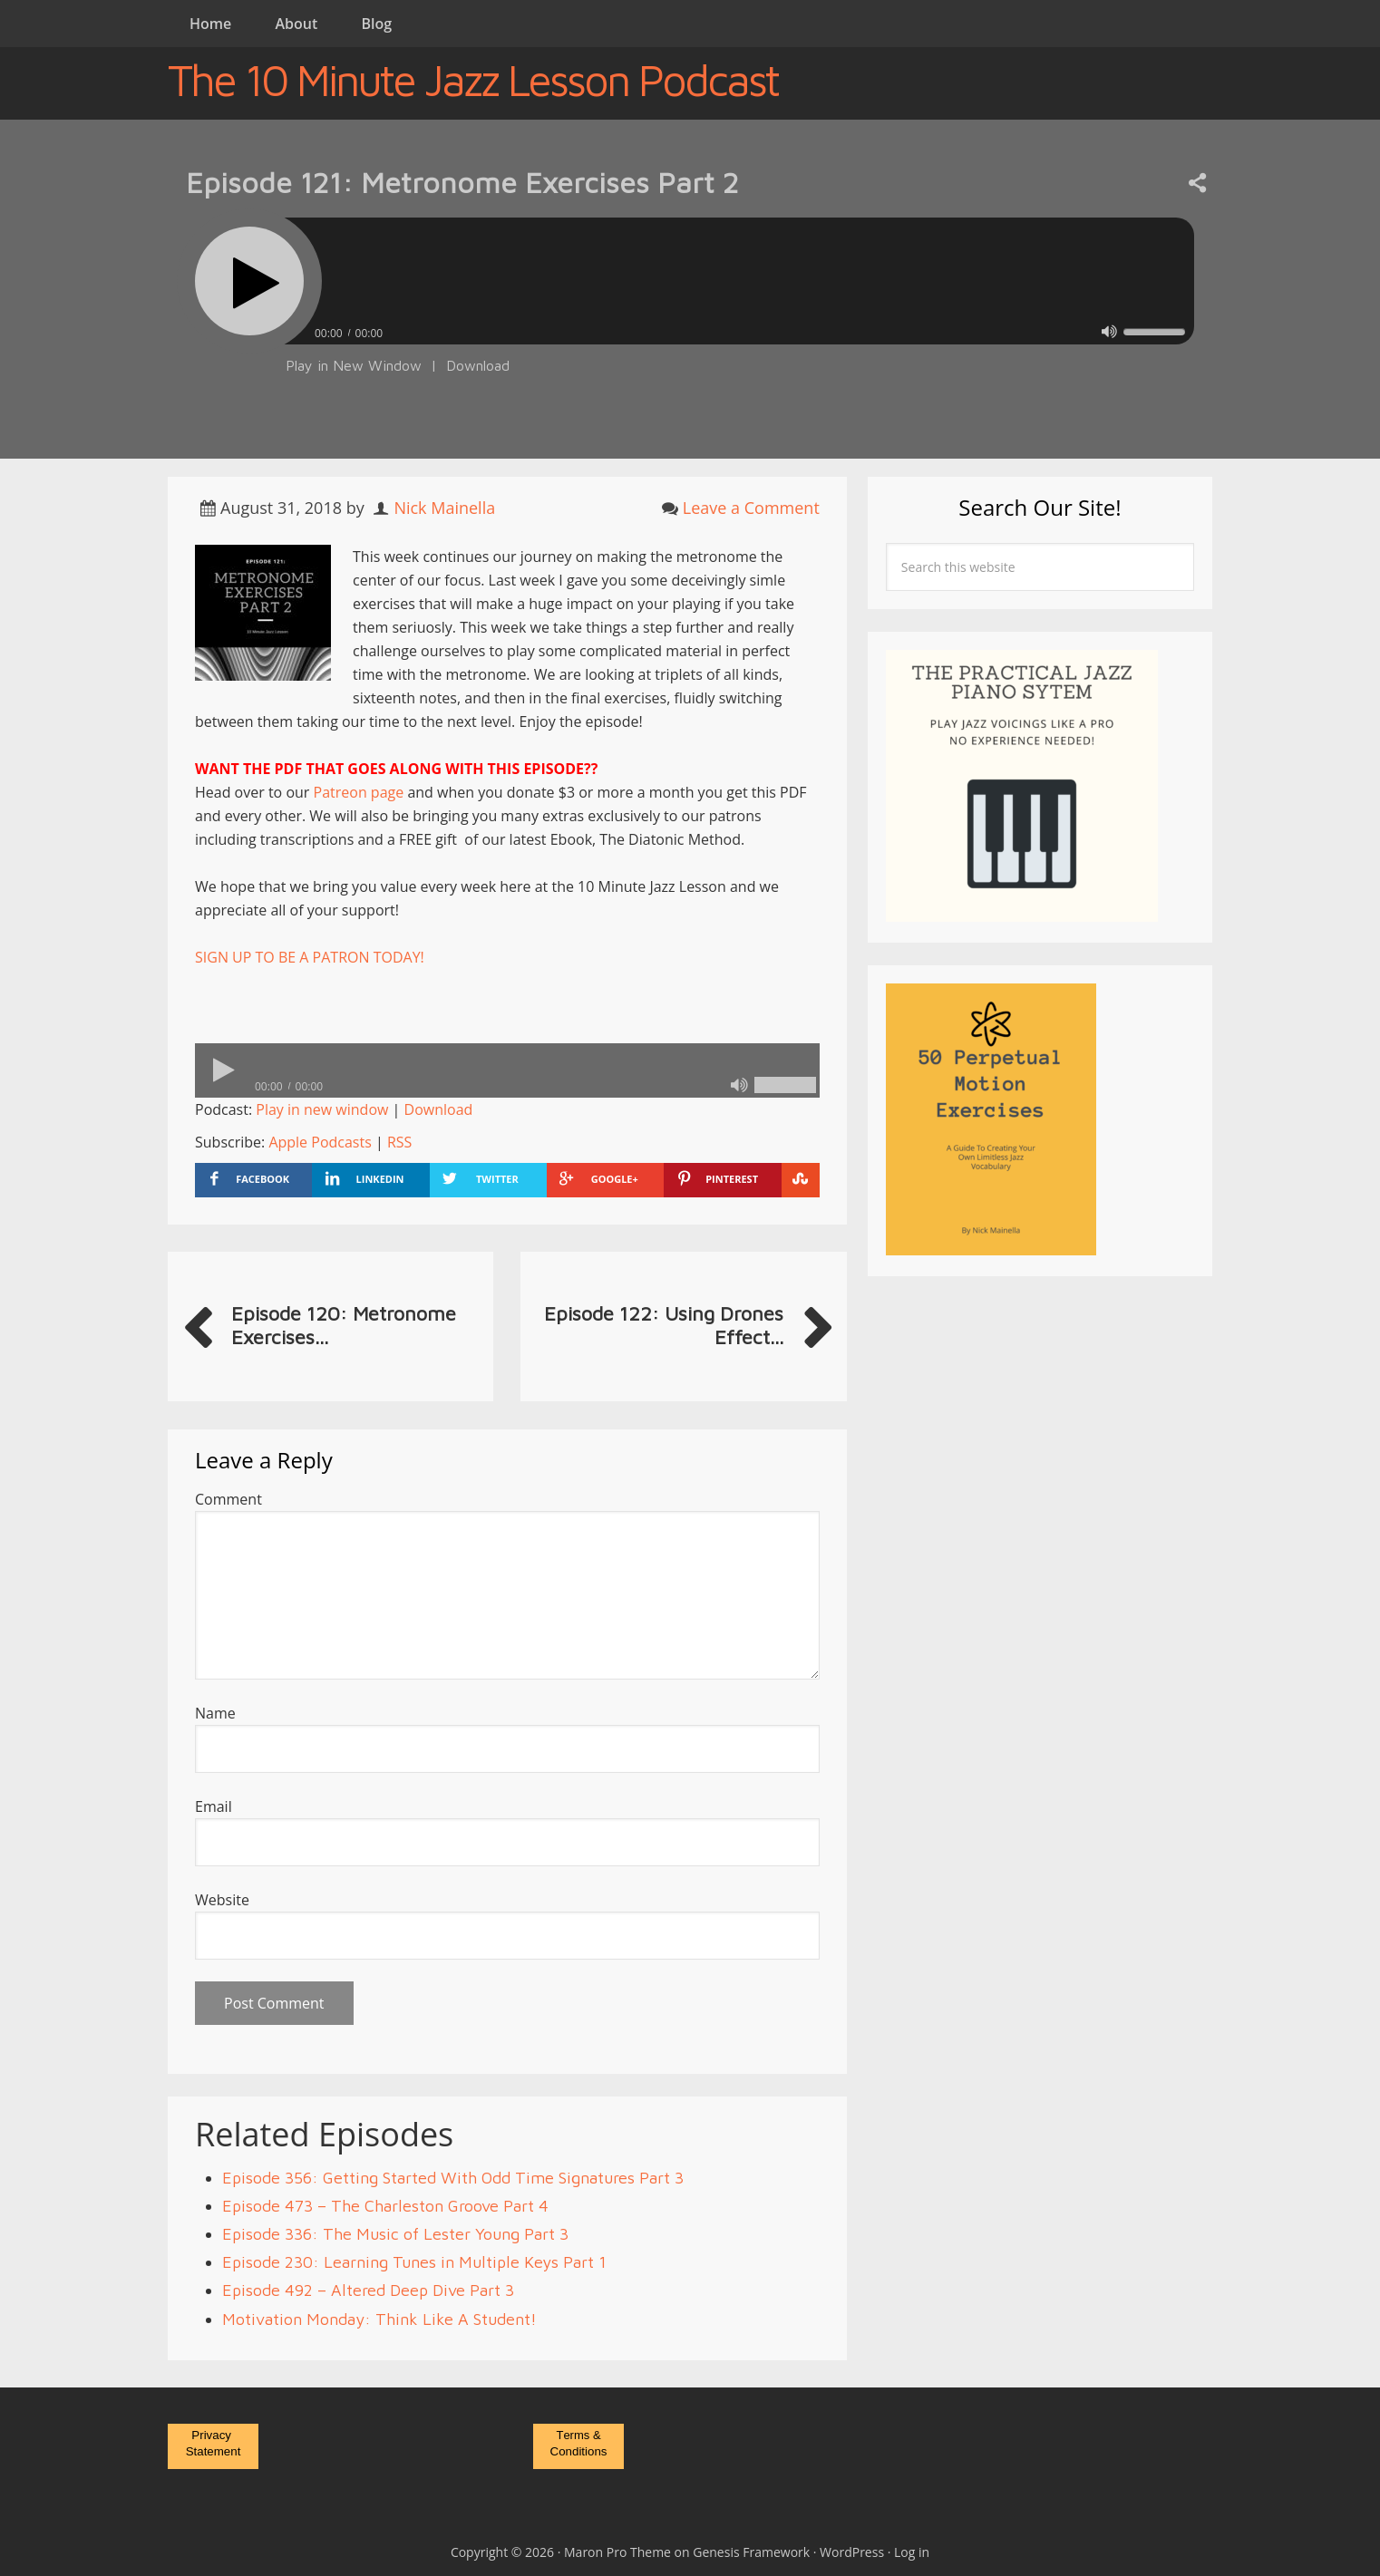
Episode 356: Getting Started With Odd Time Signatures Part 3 (453, 2177)
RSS (399, 1142)
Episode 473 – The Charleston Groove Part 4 (385, 2205)
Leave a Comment (751, 507)
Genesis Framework (751, 2552)
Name (215, 1713)
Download (478, 365)
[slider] (739, 281)
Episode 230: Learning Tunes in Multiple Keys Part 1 (414, 2261)
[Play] (249, 281)
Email (213, 1806)
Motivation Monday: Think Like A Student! (379, 2319)
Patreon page (359, 792)
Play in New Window (354, 365)
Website (222, 1900)
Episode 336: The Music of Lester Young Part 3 (395, 2233)
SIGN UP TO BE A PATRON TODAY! (309, 957)
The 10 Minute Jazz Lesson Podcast (473, 79)
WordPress (852, 2552)
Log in (911, 2552)
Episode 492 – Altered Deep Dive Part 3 (368, 2290)
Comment (228, 1499)
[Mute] (1109, 331)
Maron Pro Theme (617, 2552)
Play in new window (322, 1109)
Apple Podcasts (319, 1142)
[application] (690, 328)
